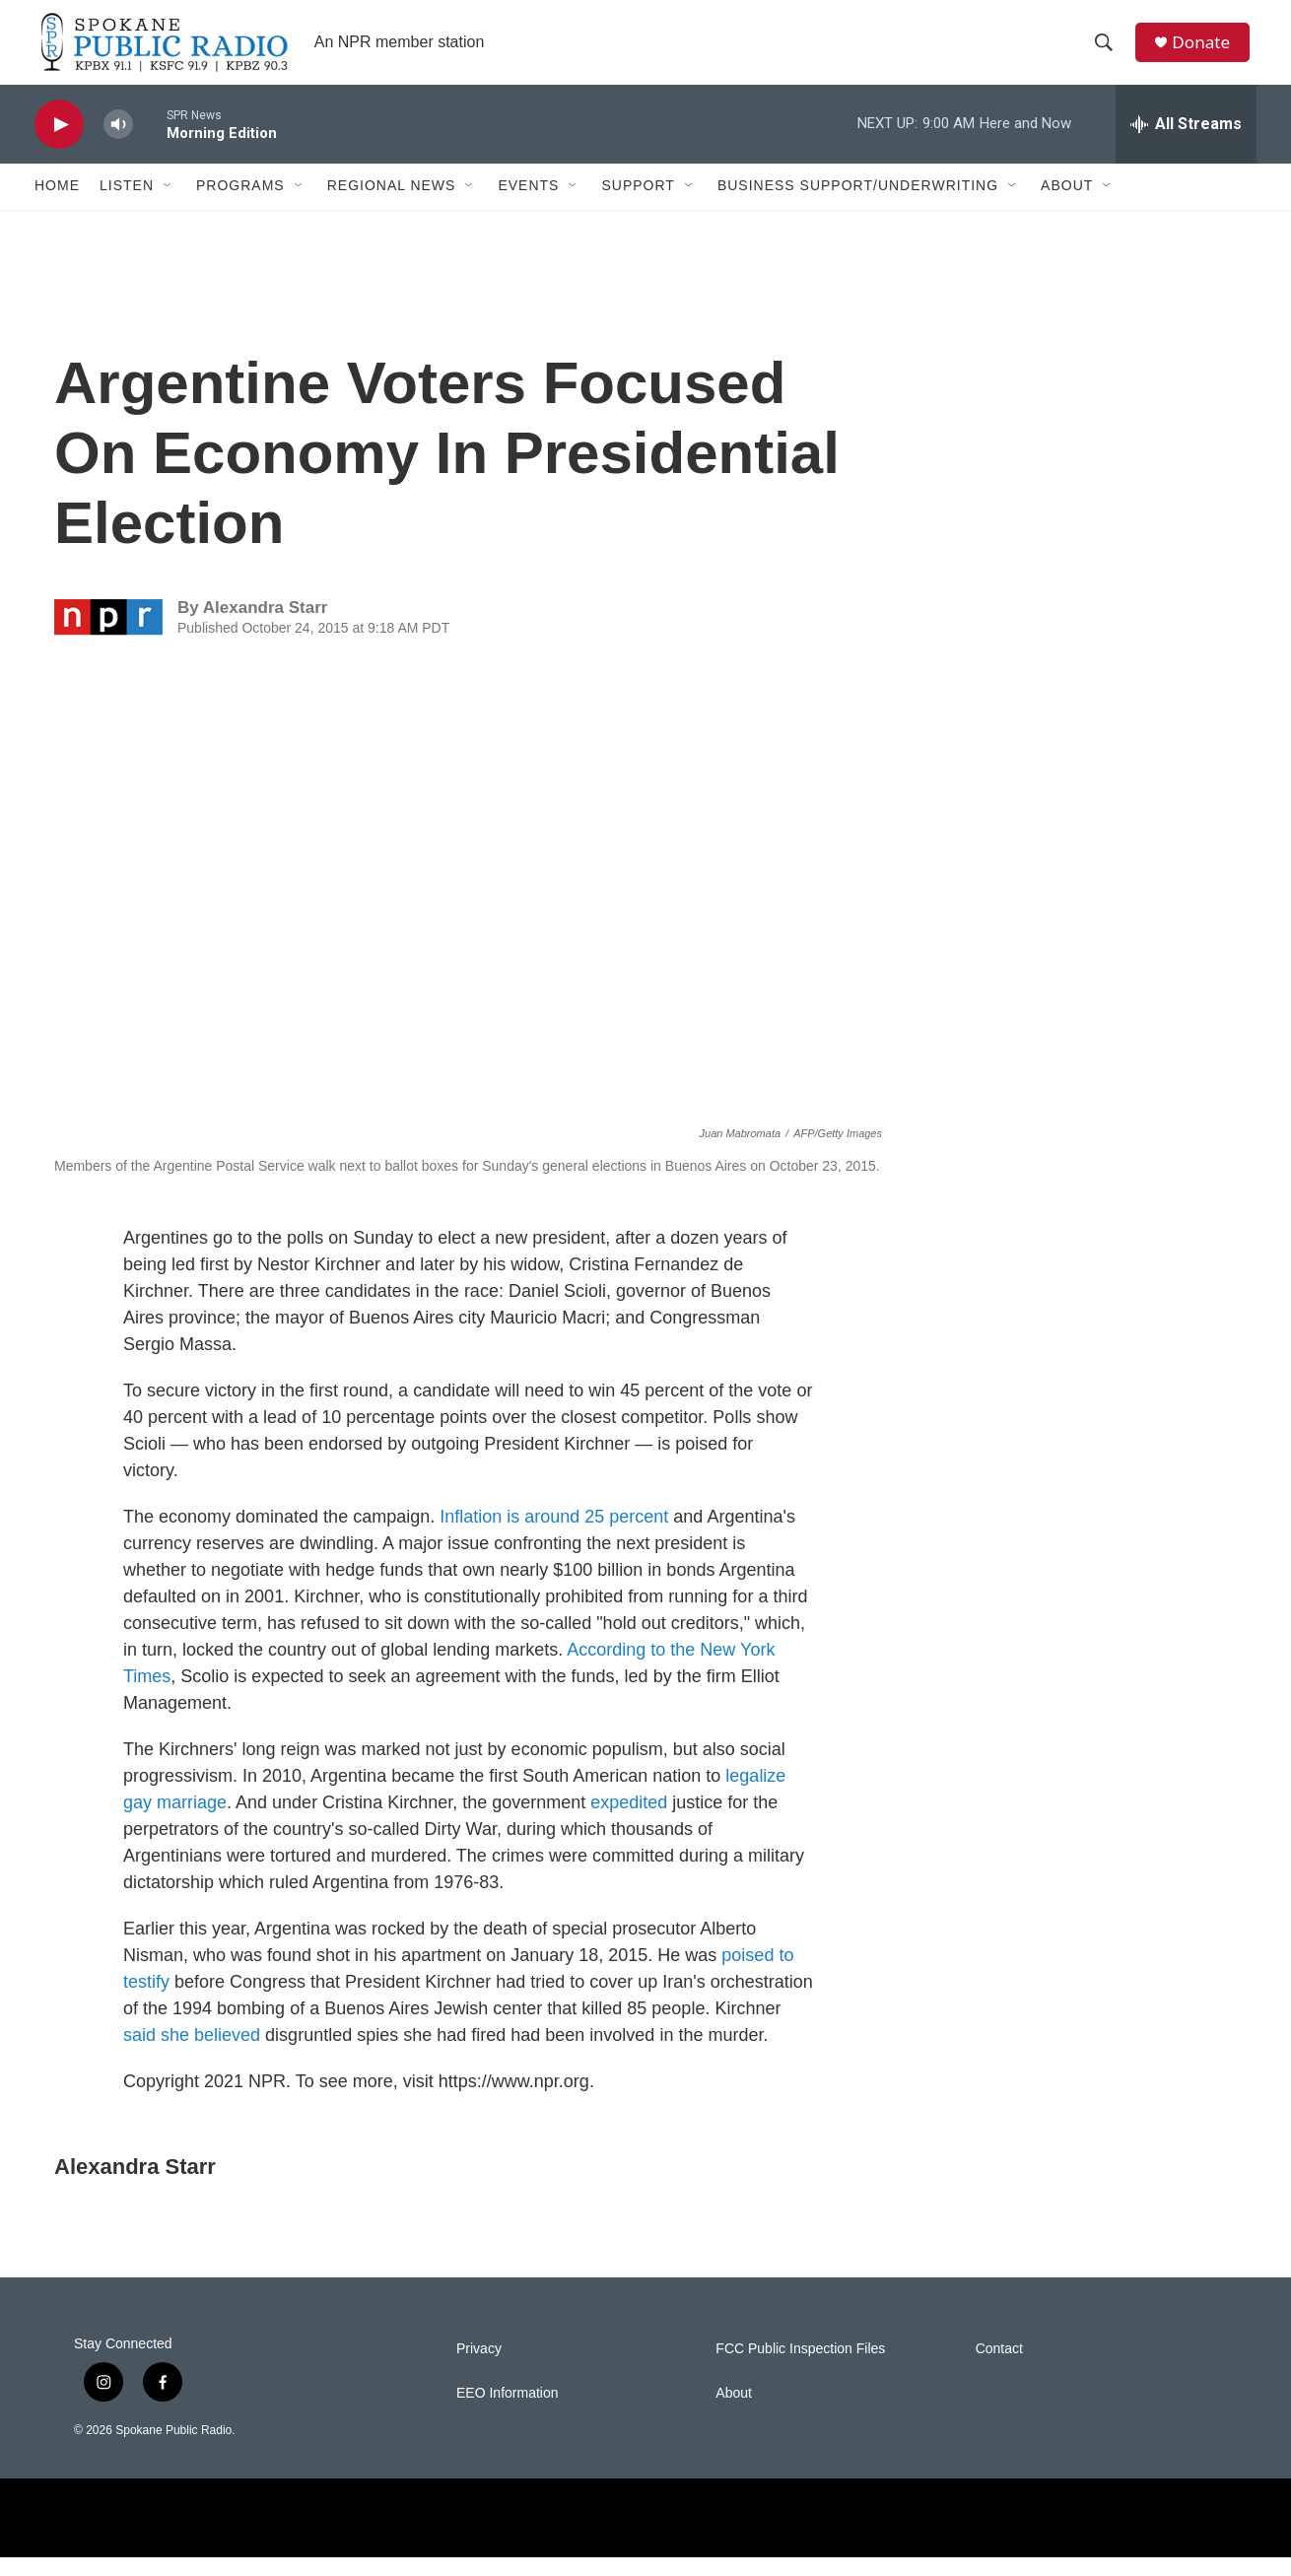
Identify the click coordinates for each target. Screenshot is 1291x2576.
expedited (628, 1822)
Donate (1206, 51)
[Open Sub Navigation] (168, 205)
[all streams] (1186, 142)
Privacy (479, 2368)
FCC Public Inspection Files (800, 2368)
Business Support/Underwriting (857, 205)
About (1067, 205)
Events (528, 205)
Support (637, 205)
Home (57, 205)
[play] (59, 143)
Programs (240, 205)
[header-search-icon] (1107, 52)
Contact (999, 2368)
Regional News (391, 205)
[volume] (118, 143)
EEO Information (507, 2413)
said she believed (191, 2055)
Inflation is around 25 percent (554, 1536)
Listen (127, 205)
